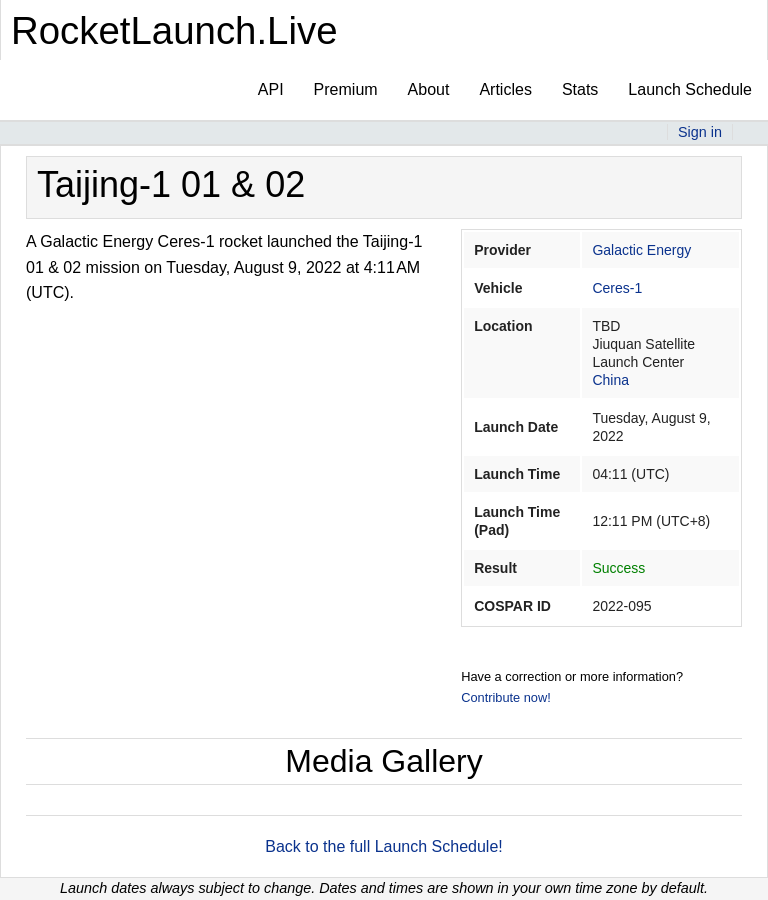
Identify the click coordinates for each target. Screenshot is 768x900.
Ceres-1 (617, 288)
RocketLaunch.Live (174, 30)
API (271, 89)
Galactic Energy (641, 250)
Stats (580, 89)
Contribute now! (506, 697)
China (610, 380)
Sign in (700, 132)
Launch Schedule (690, 89)
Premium (346, 89)
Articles (505, 89)
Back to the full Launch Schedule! (384, 846)
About (429, 89)
